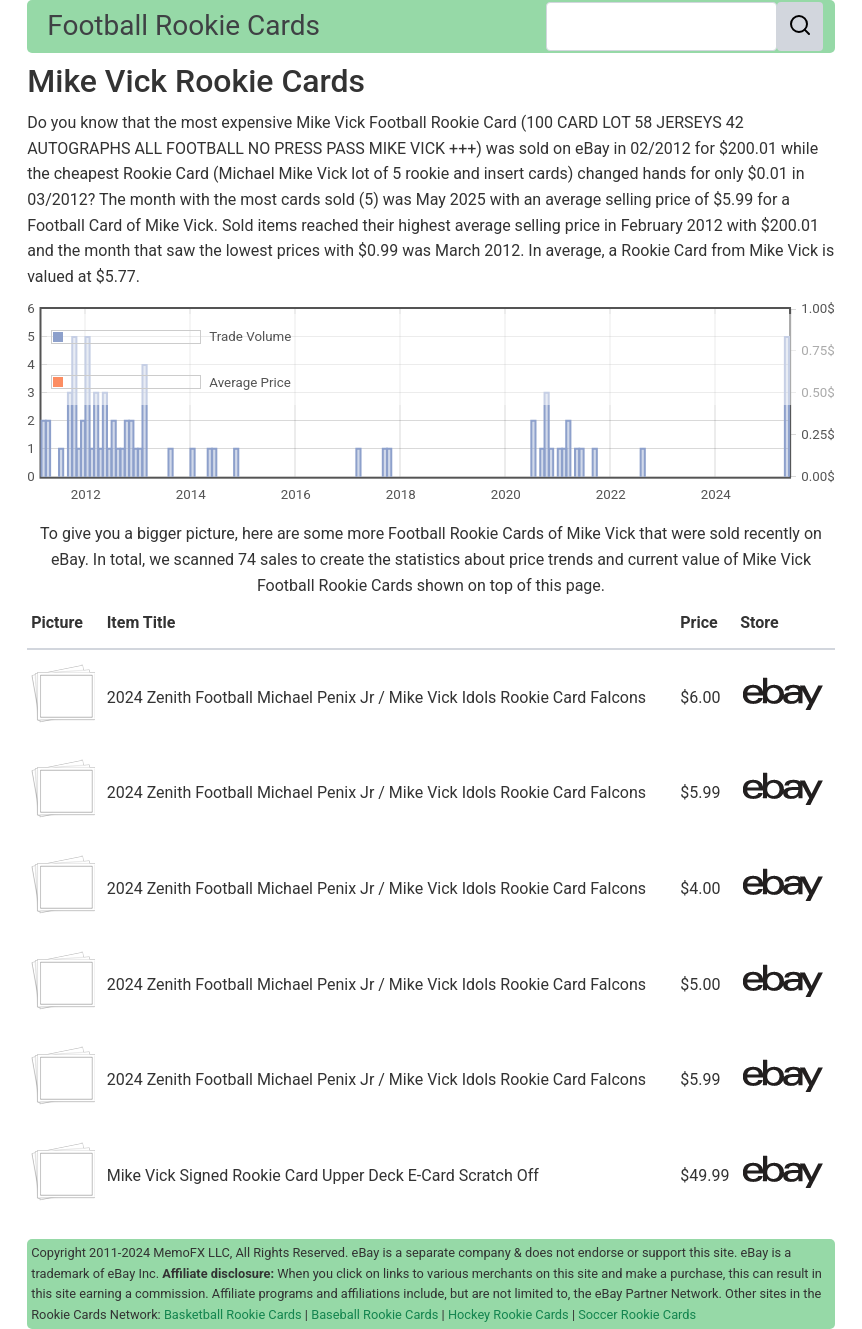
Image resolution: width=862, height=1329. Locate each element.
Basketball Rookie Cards (233, 1314)
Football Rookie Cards (183, 25)
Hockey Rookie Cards (508, 1314)
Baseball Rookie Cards (374, 1314)
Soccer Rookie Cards (637, 1314)
